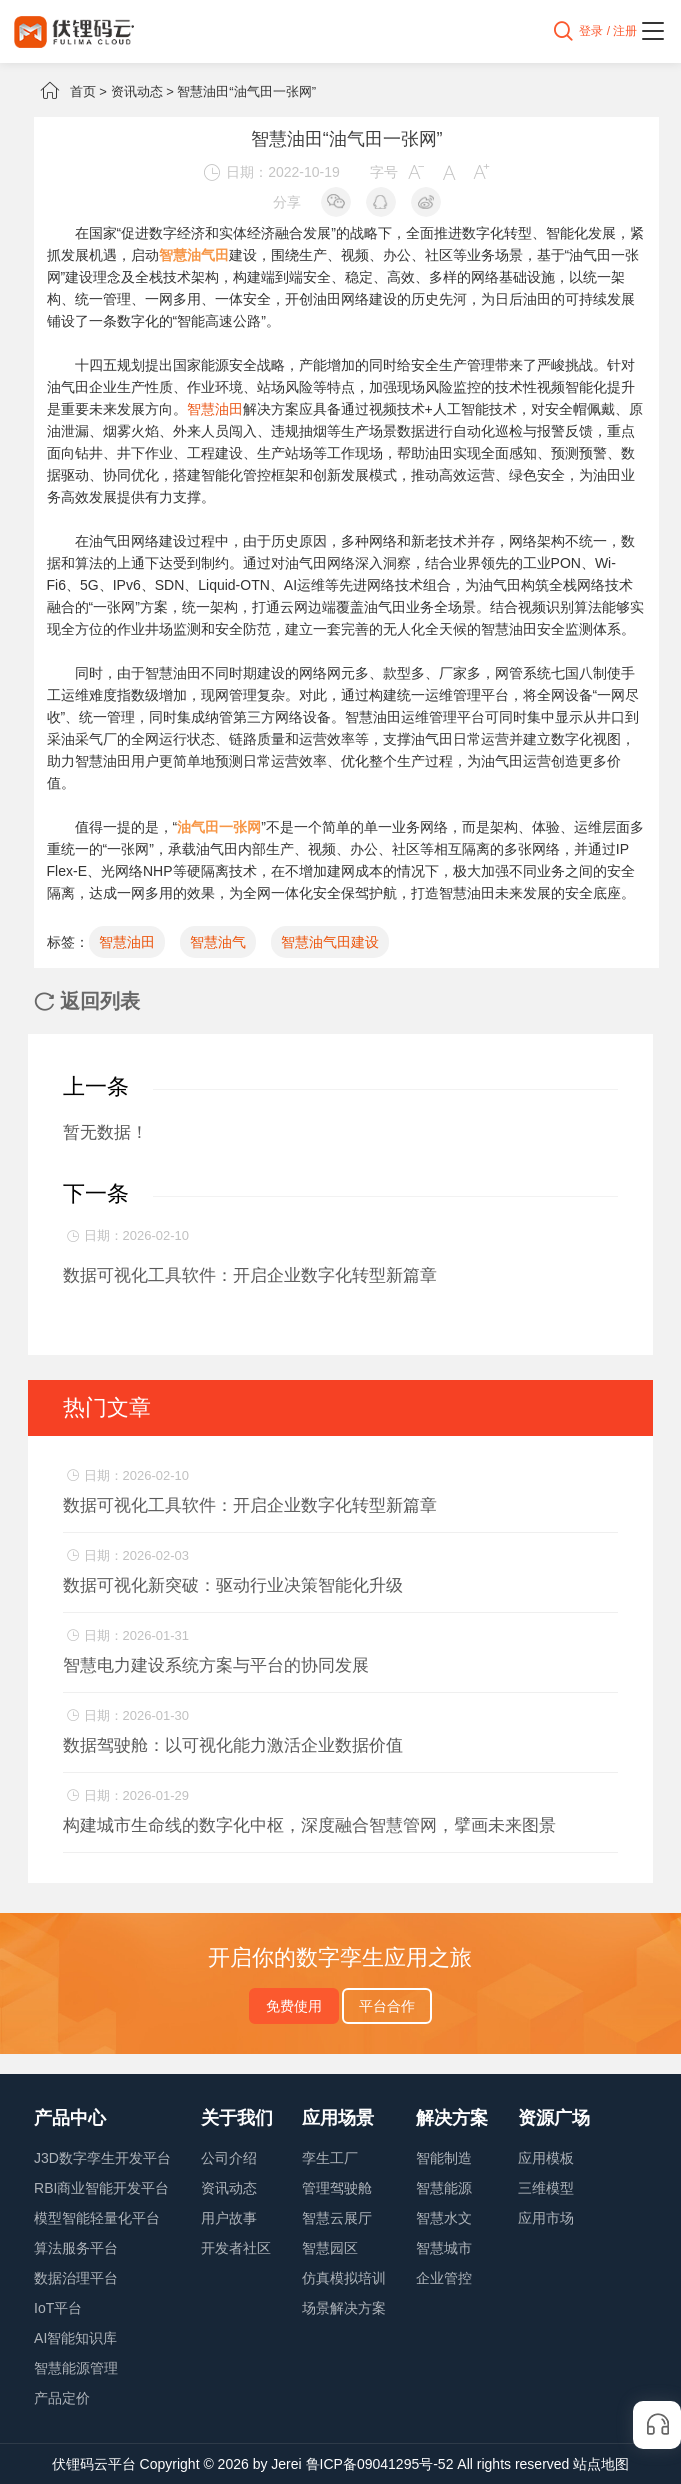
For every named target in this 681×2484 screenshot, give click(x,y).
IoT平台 (58, 2308)
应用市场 (546, 2218)
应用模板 (546, 2158)
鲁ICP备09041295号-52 (380, 2464)
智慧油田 (215, 409)
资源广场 (554, 2118)
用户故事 (229, 2218)
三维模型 (546, 2188)
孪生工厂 (330, 2158)
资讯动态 (137, 91)
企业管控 (444, 2278)
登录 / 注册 (608, 31)
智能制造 (444, 2158)
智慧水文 (444, 2218)
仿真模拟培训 (344, 2278)
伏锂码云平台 (94, 2464)
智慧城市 (444, 2248)
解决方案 (452, 2118)
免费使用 (294, 2006)
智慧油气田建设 (330, 942)
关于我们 (237, 2118)
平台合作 (387, 2006)
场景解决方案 (344, 2308)
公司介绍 (229, 2158)
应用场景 (338, 2118)
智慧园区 (330, 2248)
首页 (83, 91)
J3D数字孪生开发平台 (102, 2158)
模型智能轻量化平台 (97, 2218)
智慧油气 (218, 942)
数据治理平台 (76, 2278)
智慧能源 (444, 2188)
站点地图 (601, 2464)
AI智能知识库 (75, 2338)
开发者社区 (236, 2248)
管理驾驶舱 (337, 2188)
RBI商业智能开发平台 (101, 2188)
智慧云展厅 (337, 2218)
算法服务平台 (76, 2248)
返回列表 (87, 1001)
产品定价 (62, 2398)
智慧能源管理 (76, 2368)
